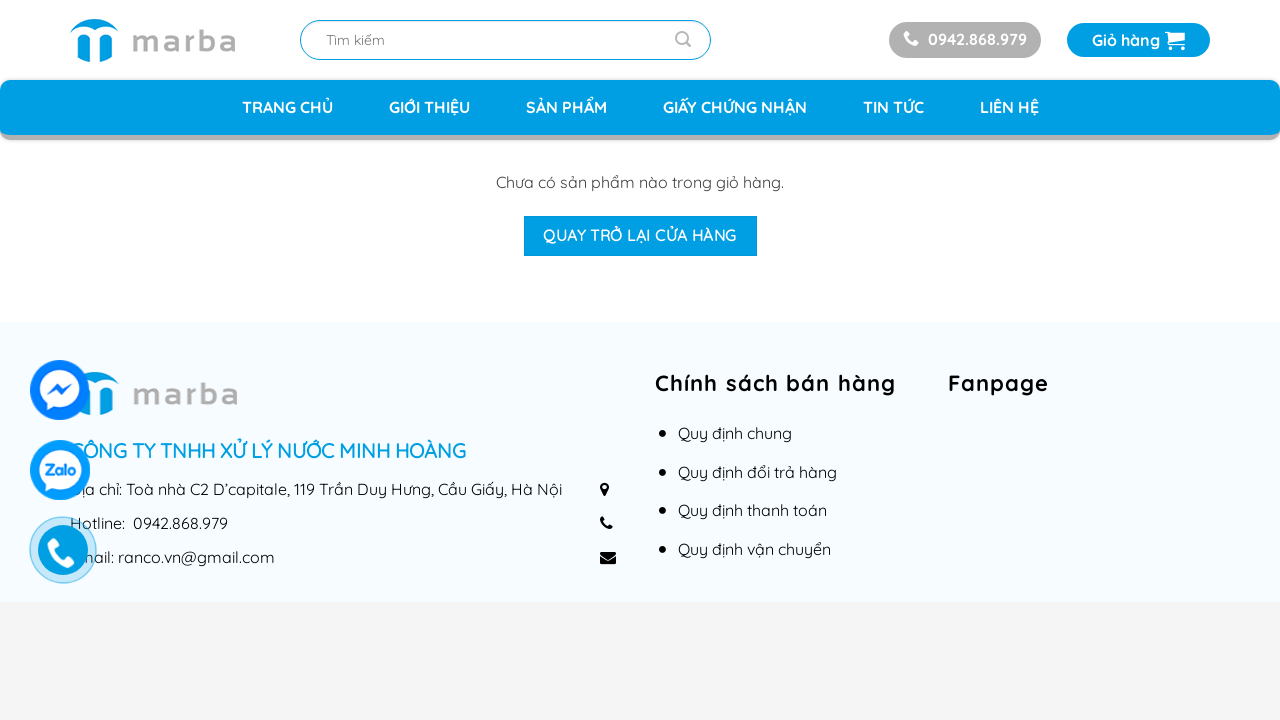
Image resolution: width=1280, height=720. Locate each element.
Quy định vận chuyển (754, 549)
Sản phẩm (566, 107)
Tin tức (893, 107)
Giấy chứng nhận (735, 107)
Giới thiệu (429, 107)
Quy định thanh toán (752, 510)
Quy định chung (735, 433)
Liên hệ (1009, 107)
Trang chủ (287, 107)
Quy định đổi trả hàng (757, 472)
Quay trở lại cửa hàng (640, 235)
